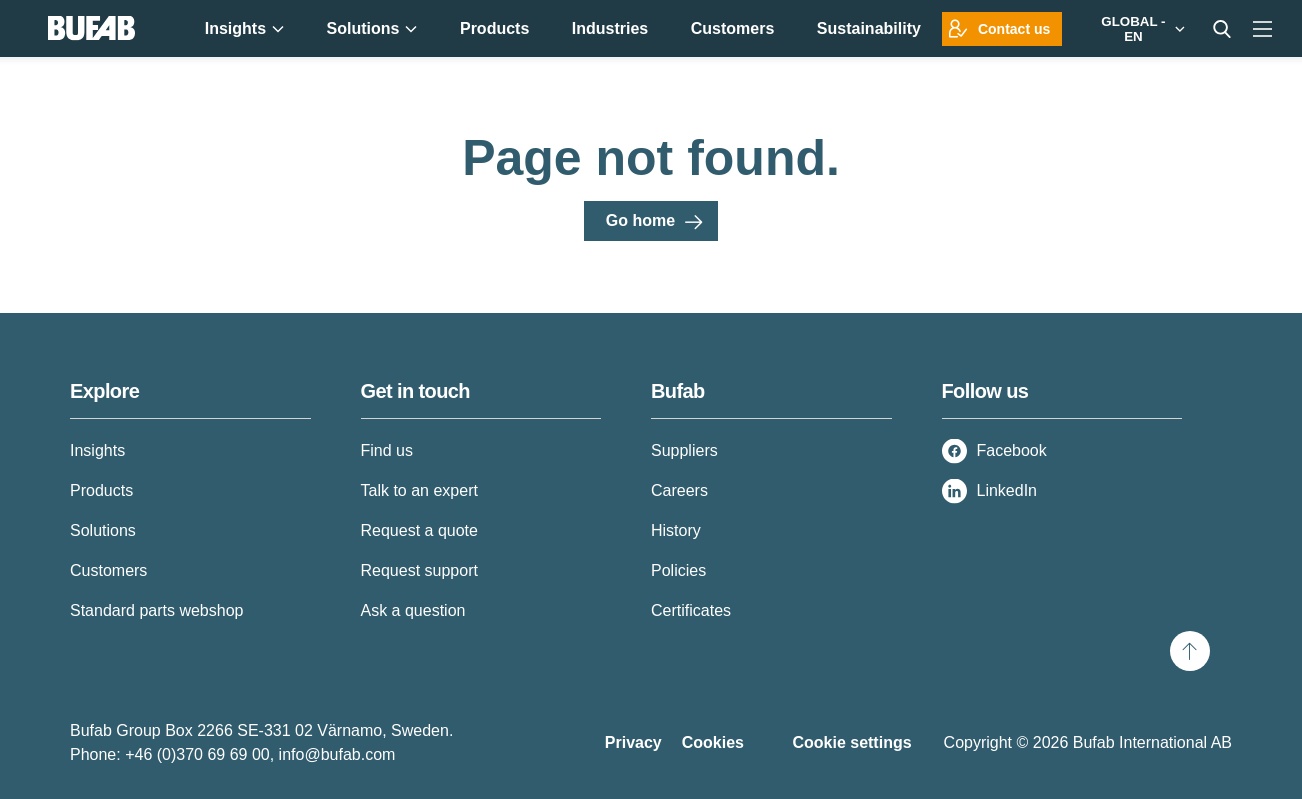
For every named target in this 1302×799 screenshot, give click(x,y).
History (676, 530)
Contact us (1014, 29)
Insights (97, 450)
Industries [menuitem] (610, 28)
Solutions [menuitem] (372, 28)
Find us (387, 450)
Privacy (633, 742)
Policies (678, 570)
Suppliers (684, 450)
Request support (419, 570)
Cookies (713, 742)
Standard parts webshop (156, 610)
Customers (108, 570)
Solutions (103, 530)
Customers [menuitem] (733, 28)
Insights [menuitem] (244, 28)
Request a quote (419, 530)
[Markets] (1139, 28)
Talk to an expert (419, 490)
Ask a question (413, 610)
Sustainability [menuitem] (869, 28)
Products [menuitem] (494, 28)
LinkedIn (1007, 490)
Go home (640, 220)
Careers (679, 490)
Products (101, 490)
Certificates (691, 610)
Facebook (1012, 450)
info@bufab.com (337, 754)
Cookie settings (851, 742)
